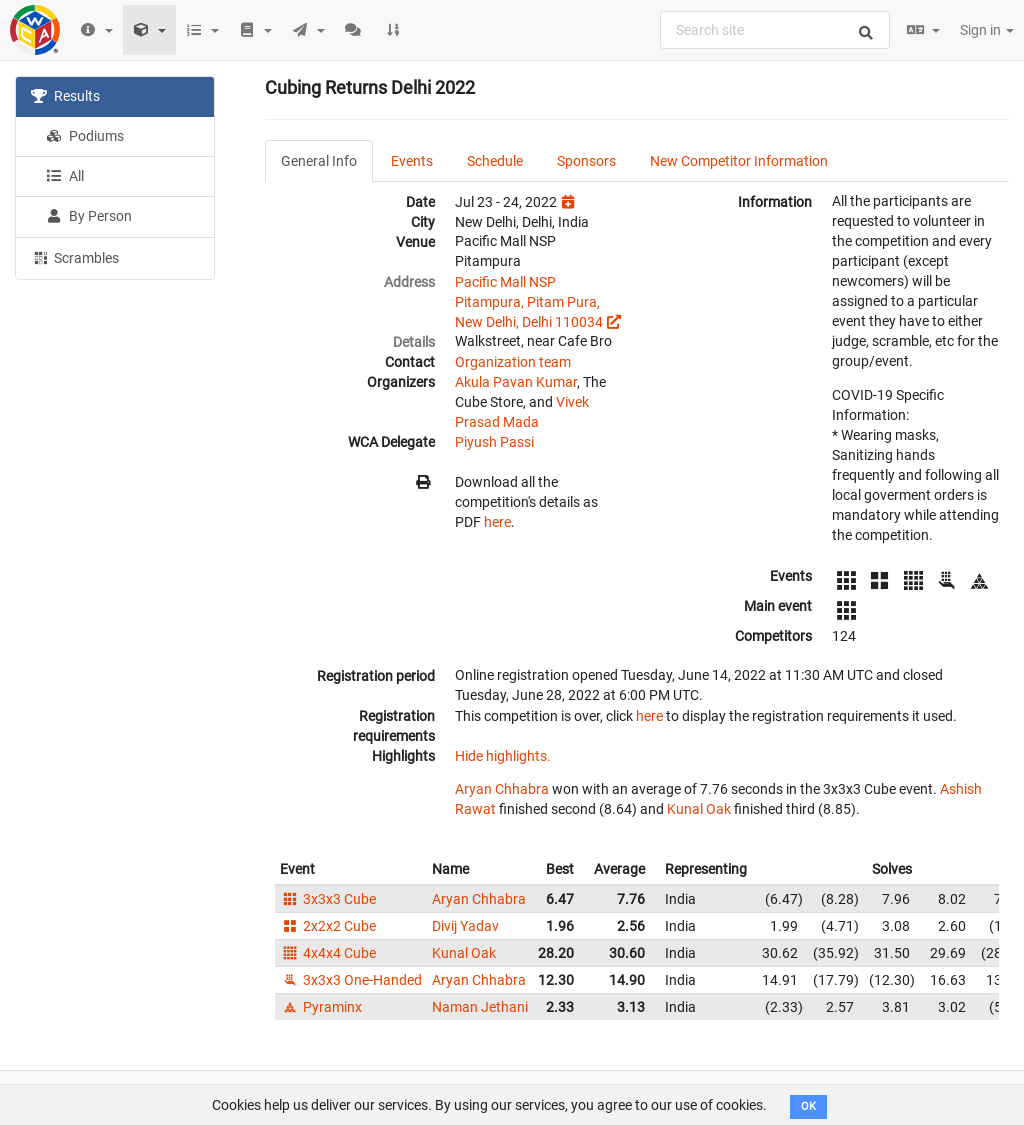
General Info (319, 161)
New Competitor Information (739, 161)
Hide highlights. (503, 756)
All (65, 176)
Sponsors (586, 161)
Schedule (495, 161)
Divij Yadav (465, 926)
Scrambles (75, 257)
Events (412, 161)
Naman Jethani (480, 1007)
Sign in (987, 30)
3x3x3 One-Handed (351, 980)
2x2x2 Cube (328, 926)
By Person (89, 216)
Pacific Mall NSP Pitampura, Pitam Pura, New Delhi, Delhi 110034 (529, 302)
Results (65, 96)
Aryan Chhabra (502, 789)
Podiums (85, 136)
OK (808, 1106)
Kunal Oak (699, 809)
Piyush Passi (494, 442)
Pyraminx (321, 1007)
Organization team (513, 362)
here (497, 522)
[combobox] (775, 30)
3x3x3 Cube (328, 899)
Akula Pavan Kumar (516, 382)
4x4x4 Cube (328, 953)
